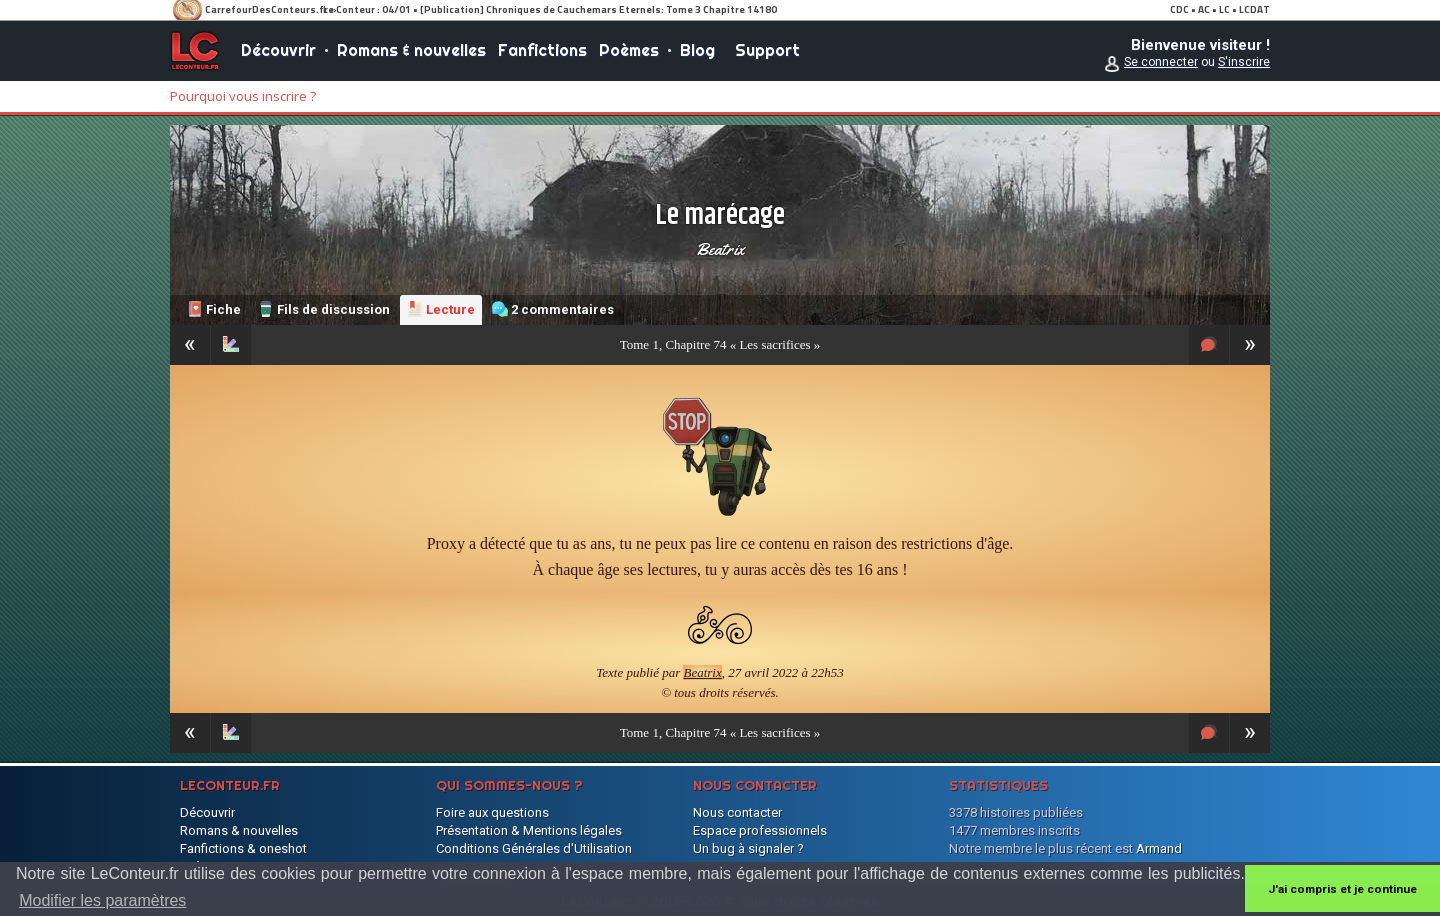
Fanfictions (542, 50)
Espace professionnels (760, 830)
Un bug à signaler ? (748, 848)
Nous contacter (737, 812)
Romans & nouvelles (411, 50)
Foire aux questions (492, 812)
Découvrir (278, 50)
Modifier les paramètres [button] (102, 900)
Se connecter (1161, 62)
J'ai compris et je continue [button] (1342, 889)
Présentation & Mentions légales (529, 830)
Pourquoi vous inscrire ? (243, 96)
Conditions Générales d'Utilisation (534, 848)
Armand (1159, 848)
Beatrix (720, 249)
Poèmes (629, 50)
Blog (697, 50)
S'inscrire (1244, 62)
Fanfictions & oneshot (243, 848)
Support (767, 50)
